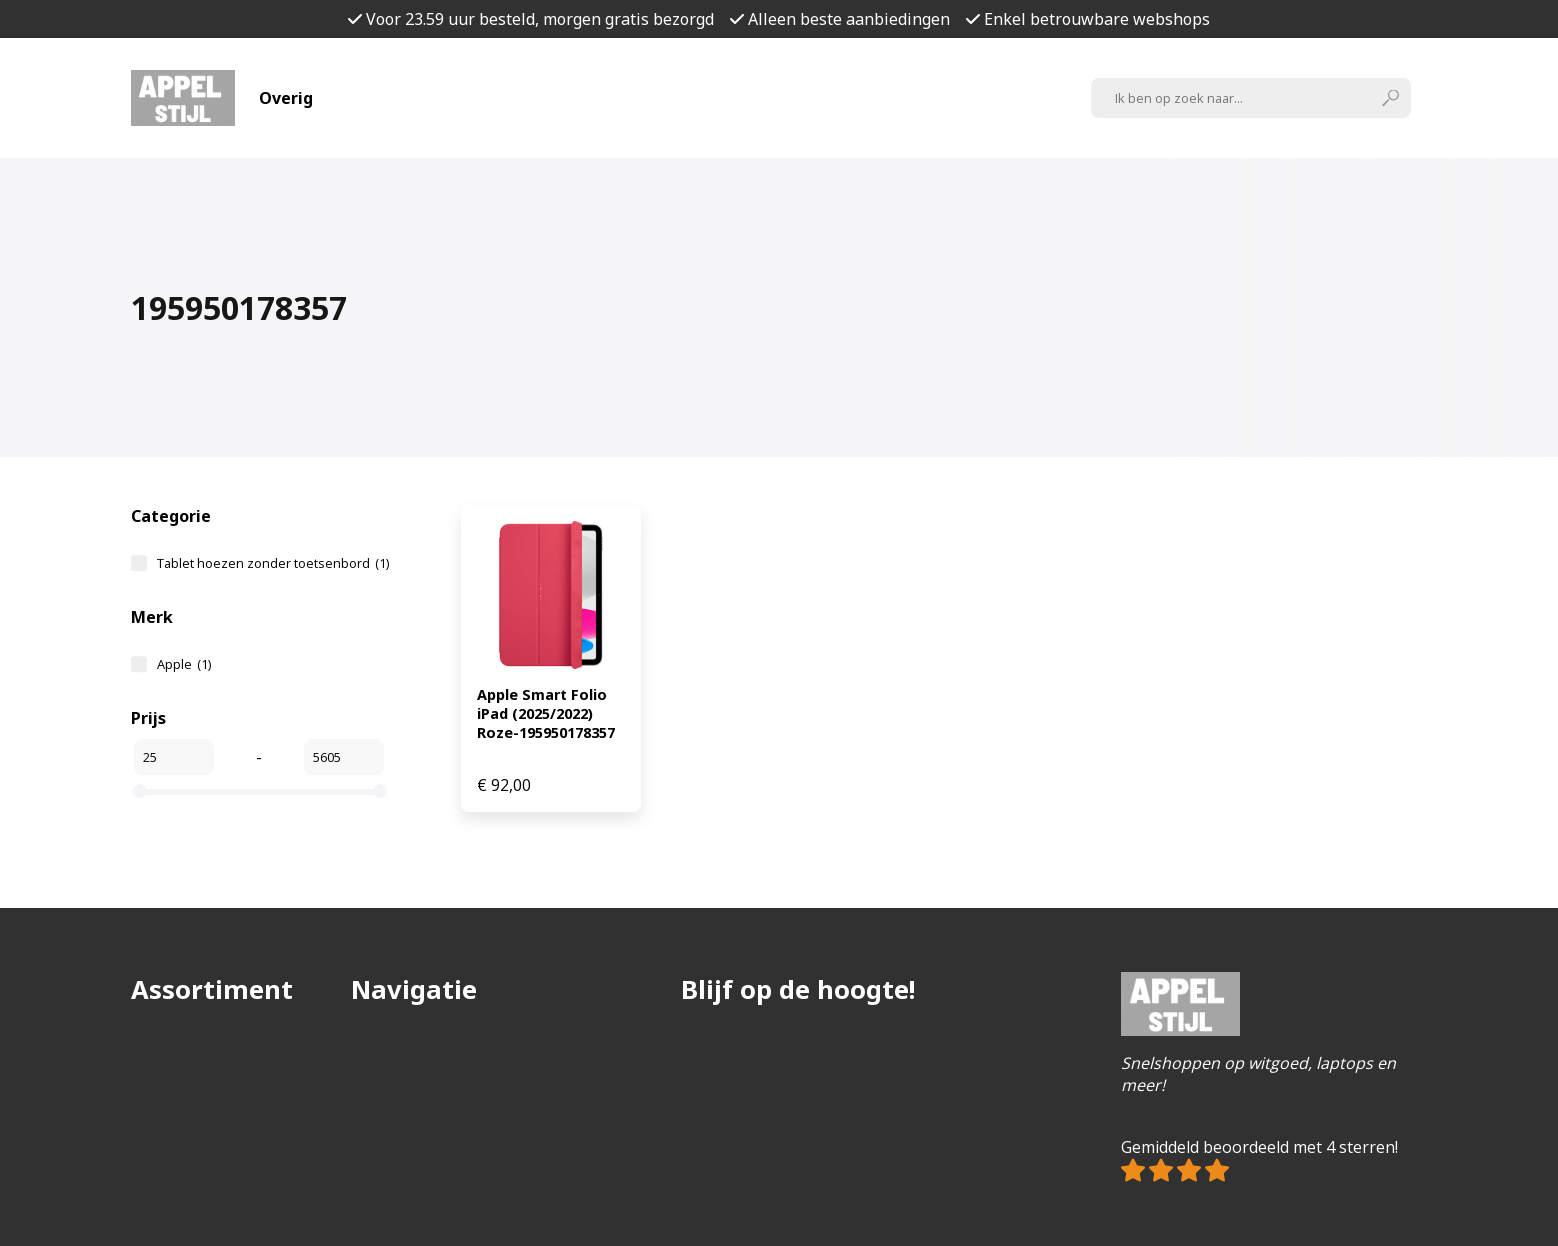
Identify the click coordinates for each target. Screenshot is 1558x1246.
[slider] (140, 791)
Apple (184, 664)
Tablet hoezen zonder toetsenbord (273, 563)
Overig (286, 98)
